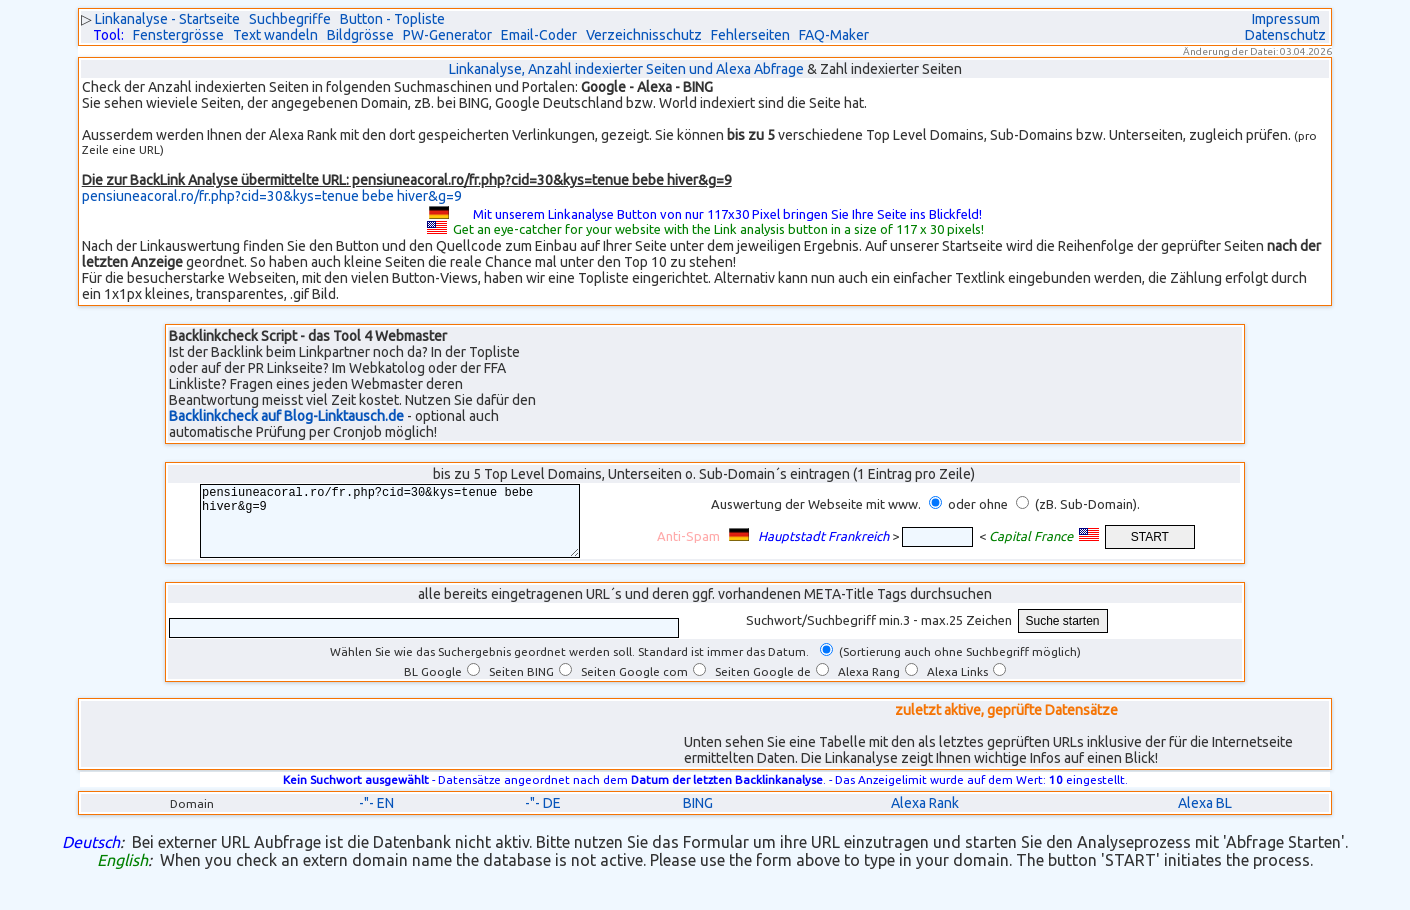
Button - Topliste (392, 19)
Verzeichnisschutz (644, 35)
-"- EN (376, 818)
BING (698, 818)
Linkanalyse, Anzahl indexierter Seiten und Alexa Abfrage (626, 69)
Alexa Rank (925, 818)
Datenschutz (1285, 35)
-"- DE (543, 818)
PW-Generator (447, 35)
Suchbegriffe (290, 19)
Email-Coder (539, 35)
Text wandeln (275, 35)
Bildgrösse (360, 35)
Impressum (1286, 19)
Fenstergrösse (178, 35)
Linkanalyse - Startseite (167, 19)
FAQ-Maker (834, 35)
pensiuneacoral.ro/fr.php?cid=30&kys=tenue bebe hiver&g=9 (272, 196)
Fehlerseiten (750, 35)
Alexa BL (1205, 818)
